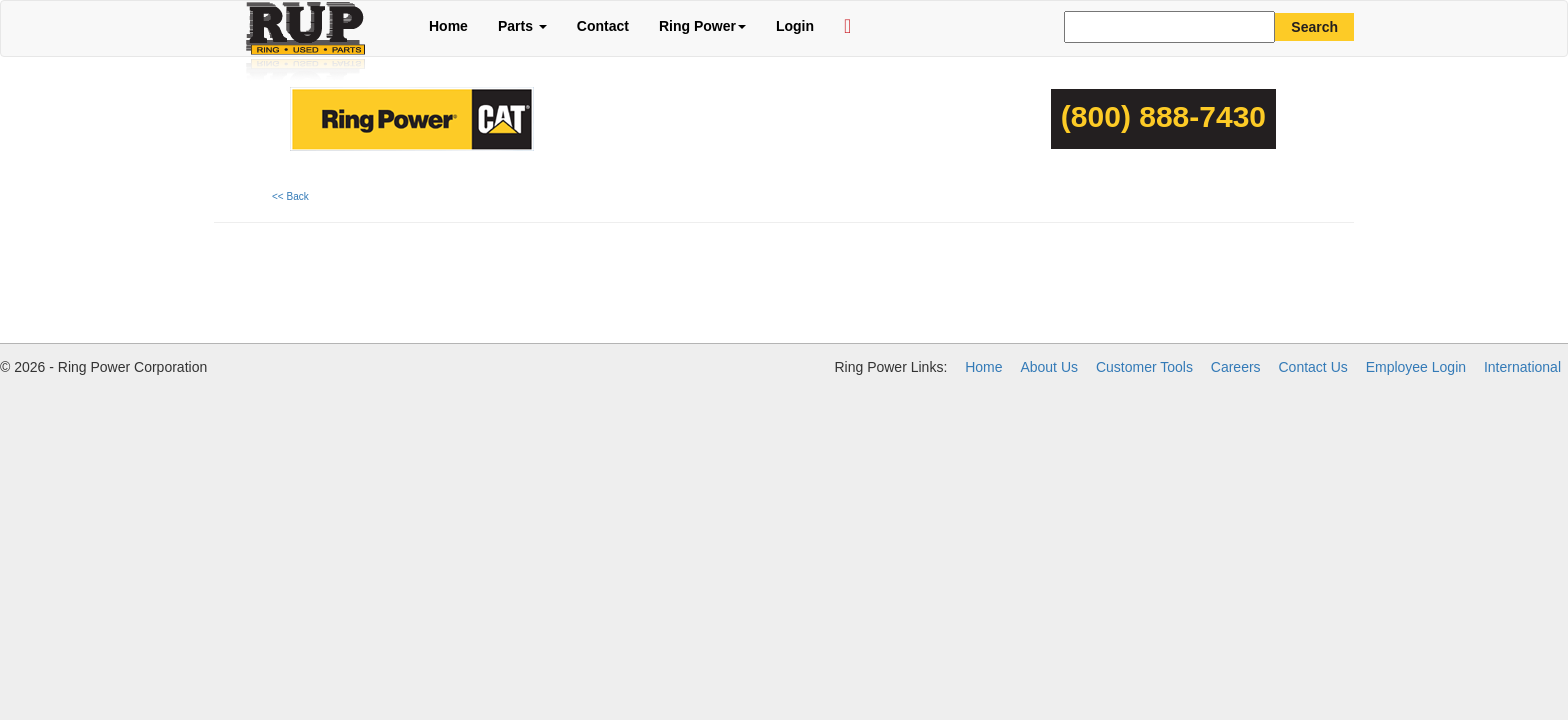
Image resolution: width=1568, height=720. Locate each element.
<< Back (290, 196)
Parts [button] (522, 26)
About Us (1049, 367)
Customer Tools (1144, 367)
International (1522, 367)
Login (795, 26)
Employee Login (1416, 367)
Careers (1236, 367)
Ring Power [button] (702, 26)
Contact (603, 26)
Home (448, 26)
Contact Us (1313, 367)
